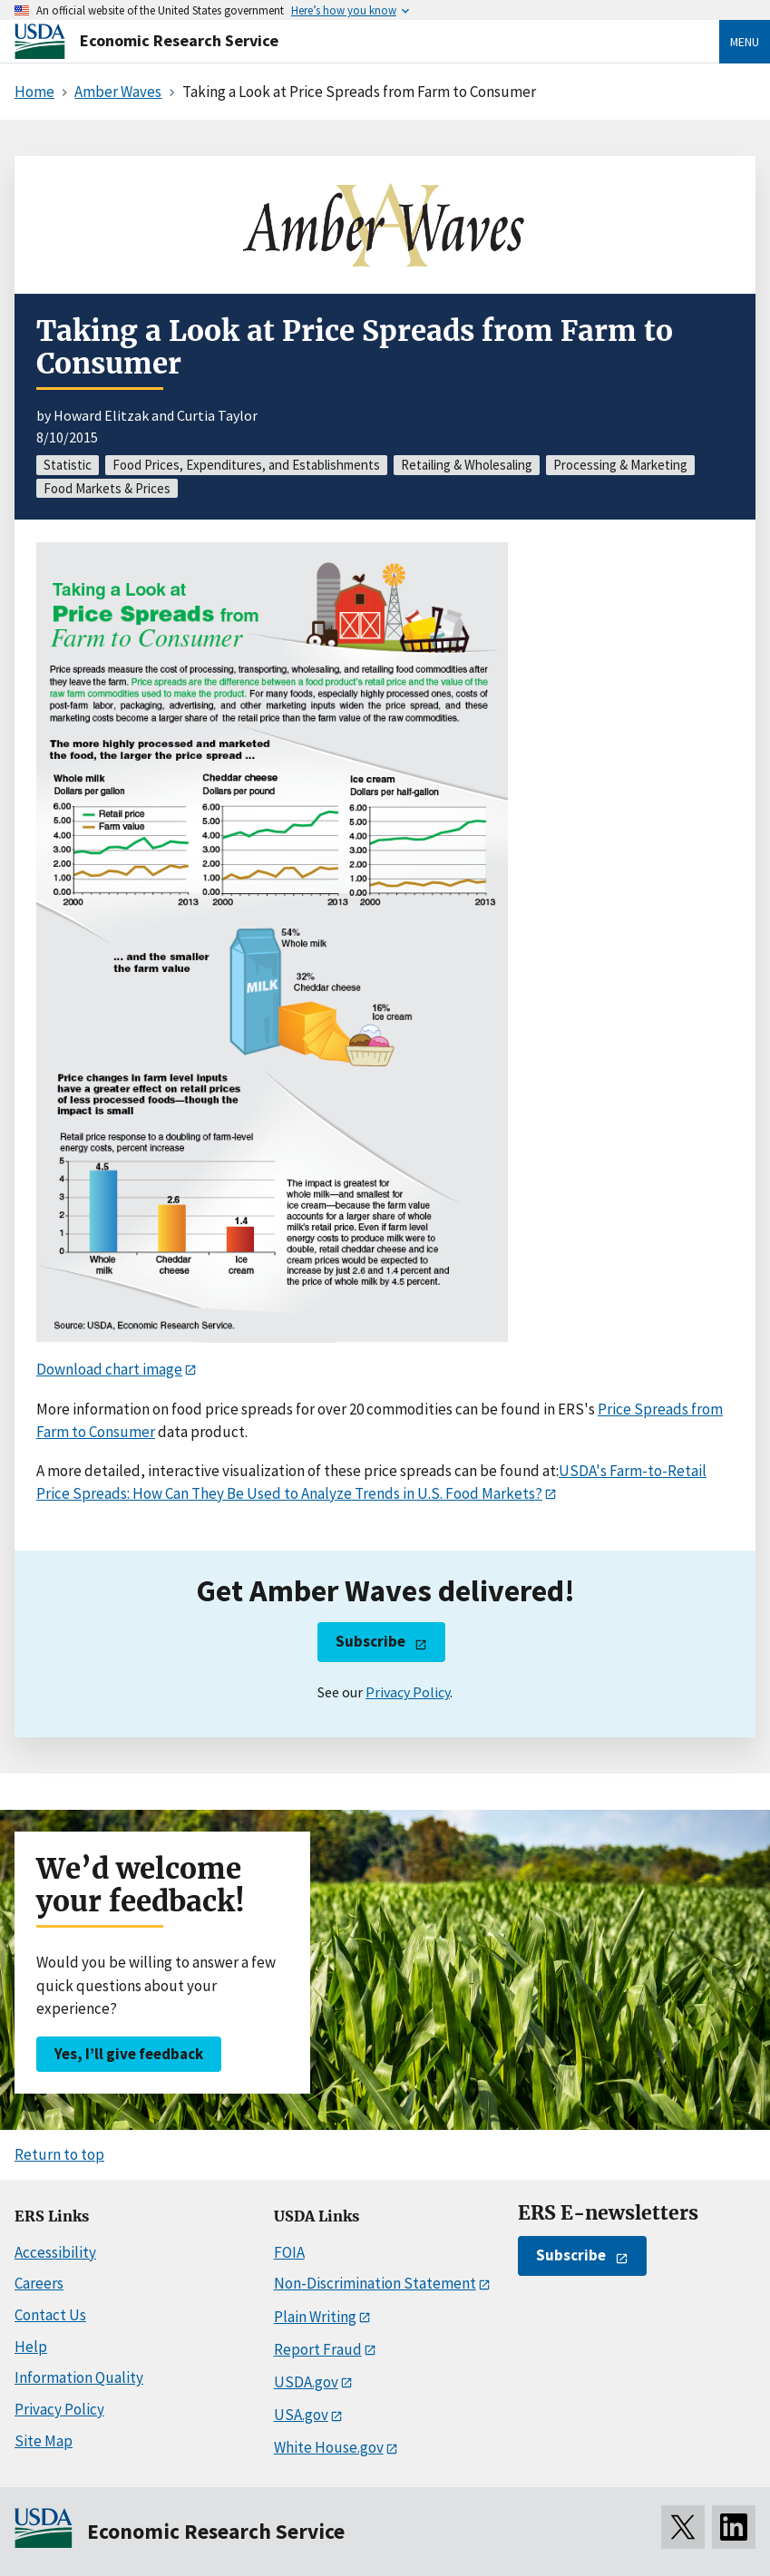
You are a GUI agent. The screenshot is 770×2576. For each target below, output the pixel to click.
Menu (744, 42)
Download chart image (109, 1369)
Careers (39, 2283)
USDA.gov (306, 2382)
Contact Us (50, 2315)
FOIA (289, 2252)
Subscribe (370, 1641)
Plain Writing (315, 2317)
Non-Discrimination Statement (375, 2283)
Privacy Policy (408, 1692)
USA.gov (301, 2415)
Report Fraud (318, 2349)
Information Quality (79, 2377)
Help (31, 2347)
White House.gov (329, 2447)
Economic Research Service (179, 40)
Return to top (59, 2154)
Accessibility (55, 2252)
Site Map (44, 2441)
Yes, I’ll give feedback (128, 2054)
